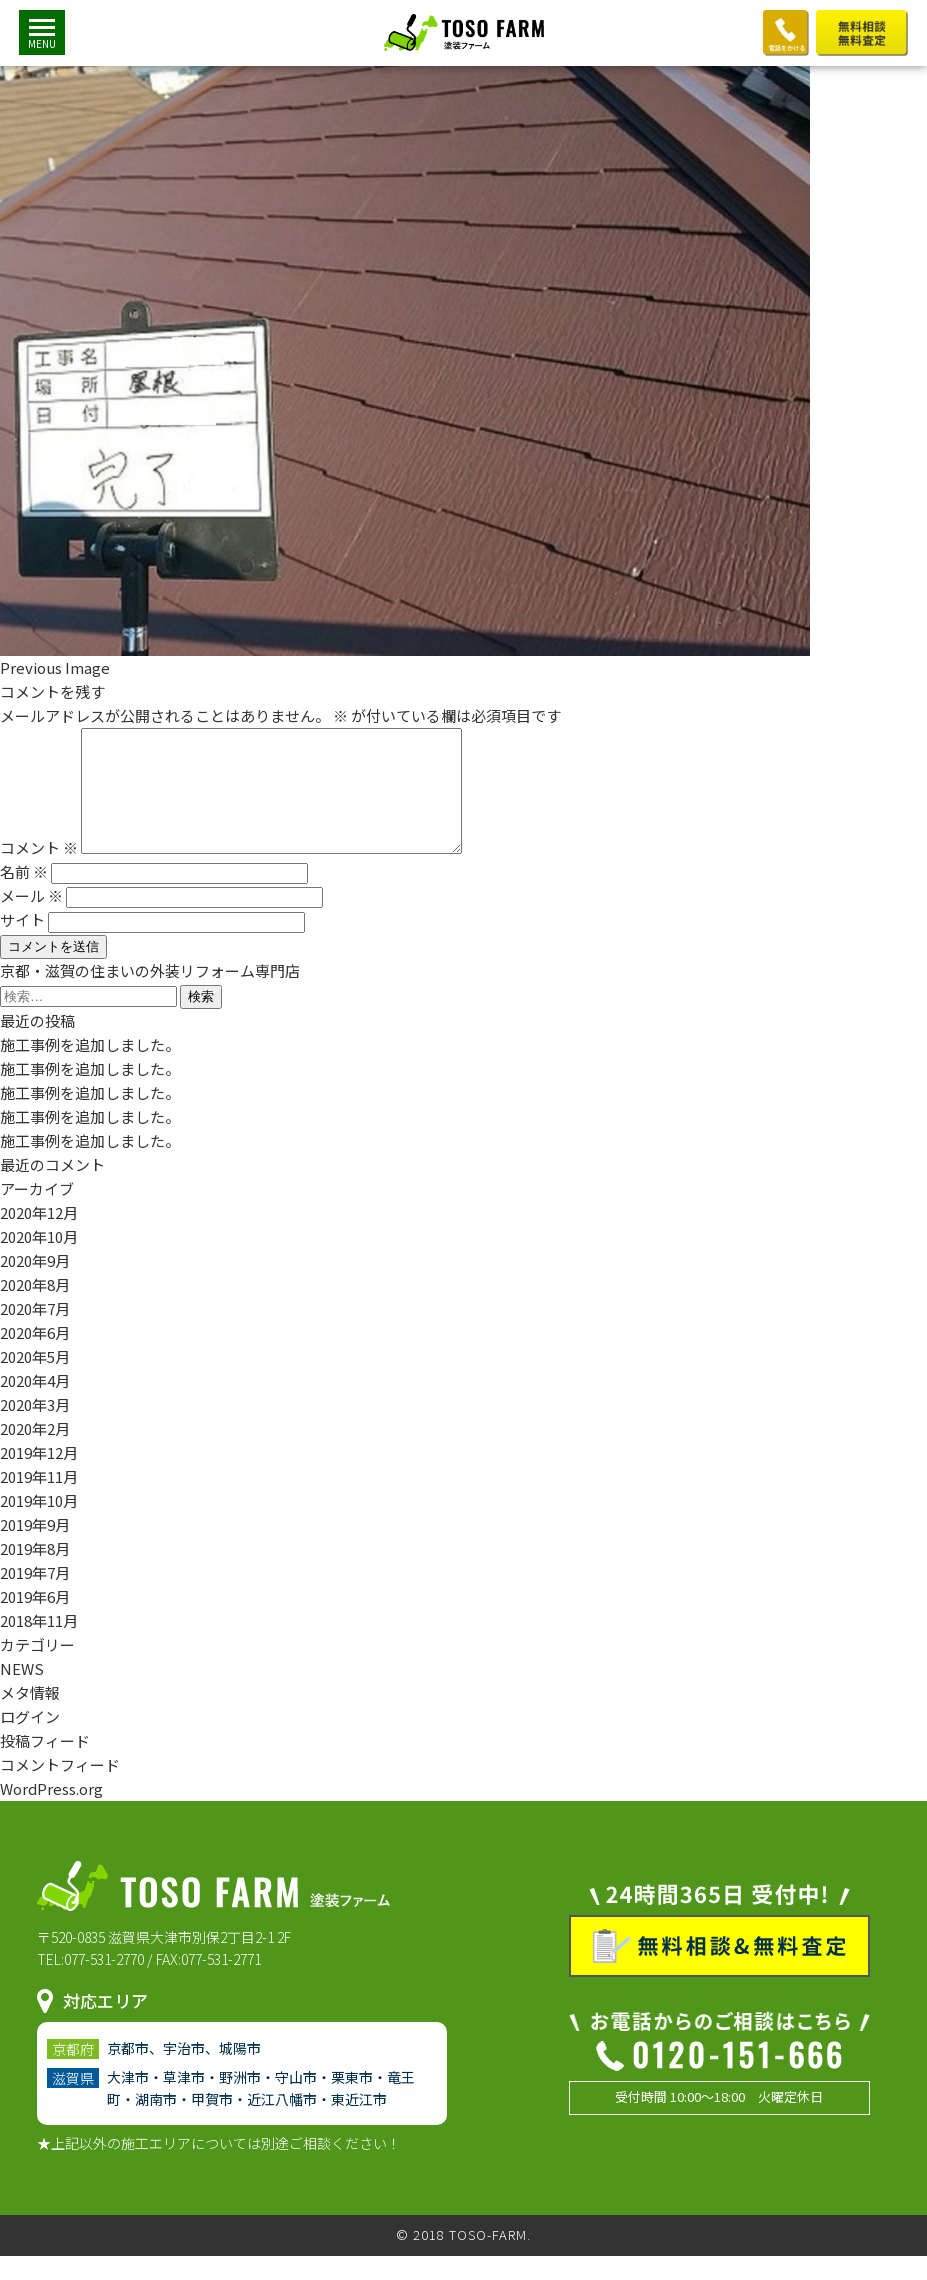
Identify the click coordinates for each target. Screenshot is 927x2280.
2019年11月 (39, 1500)
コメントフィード (60, 1788)
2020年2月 (35, 1452)
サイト (22, 943)
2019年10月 (39, 1524)
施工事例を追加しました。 (90, 1068)
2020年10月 (39, 1260)
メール (31, 919)
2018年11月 (39, 1644)
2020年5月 (35, 1380)
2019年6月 (35, 1620)
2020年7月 (35, 1332)
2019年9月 (35, 1548)
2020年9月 (35, 1284)
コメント (39, 871)
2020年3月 (35, 1428)
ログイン (30, 1740)
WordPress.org (51, 1812)
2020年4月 (35, 1404)
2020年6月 (35, 1356)
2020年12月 (39, 1236)
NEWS (22, 1692)
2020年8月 (35, 1308)
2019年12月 (39, 1476)
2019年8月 (35, 1572)
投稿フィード (45, 1764)
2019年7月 (35, 1596)
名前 (24, 895)
